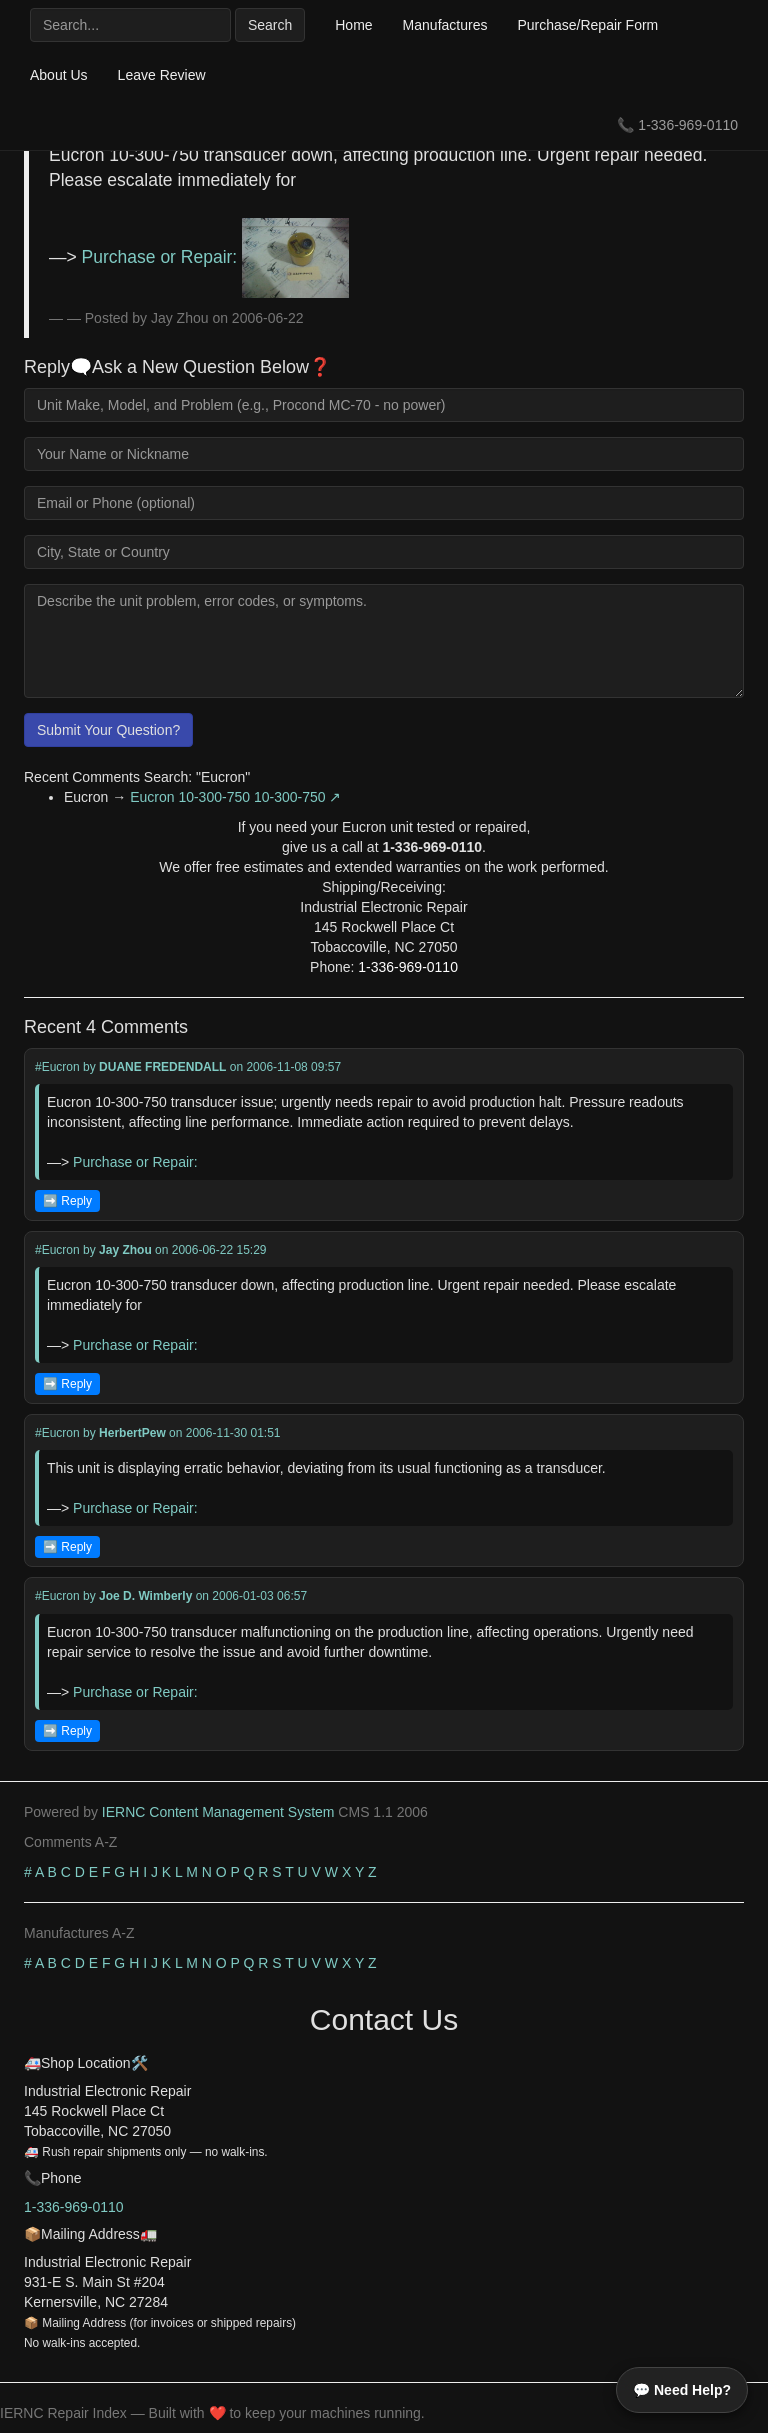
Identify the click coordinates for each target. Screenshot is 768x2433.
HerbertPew (132, 1433)
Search (270, 25)
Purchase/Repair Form (587, 25)
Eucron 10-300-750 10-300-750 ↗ (235, 797)
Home (353, 25)
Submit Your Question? (108, 730)
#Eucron (57, 1067)
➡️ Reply (67, 1201)
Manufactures (445, 25)
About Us (59, 75)
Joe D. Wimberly (145, 1596)
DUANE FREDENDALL (162, 1067)
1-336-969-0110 (688, 125)
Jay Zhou (125, 1250)
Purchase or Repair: (215, 257)
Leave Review (162, 75)
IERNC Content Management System (218, 1812)
